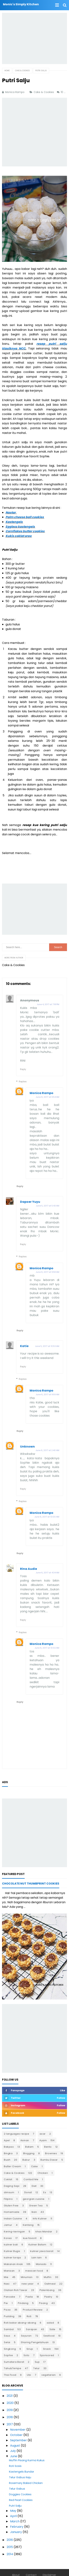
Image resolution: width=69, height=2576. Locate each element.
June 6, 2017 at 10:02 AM (47, 1647)
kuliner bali (11, 2244)
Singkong (10, 2349)
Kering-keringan (14, 2231)
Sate (52, 2329)
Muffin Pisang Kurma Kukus (27, 2460)
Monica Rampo (41, 1093)
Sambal (9, 2329)
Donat (28, 2192)
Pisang (43, 2303)
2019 (10, 2410)
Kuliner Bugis (12, 2251)
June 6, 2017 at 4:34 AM (47, 1572)
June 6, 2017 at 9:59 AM (47, 1394)
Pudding (9, 2316)
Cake (34, 2166)
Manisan (9, 2270)
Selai (7, 2342)
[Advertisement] (34, 38)
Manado (41, 2264)
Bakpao (9, 2147)
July (13, 2451)
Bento (48, 2147)
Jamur (8, 2225)
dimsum (9, 2192)
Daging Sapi (12, 2186)
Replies (23, 1081)
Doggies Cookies (20, 2494)
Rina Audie (28, 1569)
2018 (10, 2417)
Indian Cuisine (13, 2218)
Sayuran (26, 2335)
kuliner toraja (12, 2257)
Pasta (29, 2296)
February (16, 2527)
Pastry (48, 2296)
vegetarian (48, 2375)
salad (50, 2322)
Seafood (49, 2335)
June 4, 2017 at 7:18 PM (48, 1004)
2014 (10, 2554)
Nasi (6, 2283)
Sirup (29, 2349)
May (13, 2511)
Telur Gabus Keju (20, 2477)
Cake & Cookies (44, 92)
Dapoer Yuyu (30, 1202)
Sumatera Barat (14, 2362)
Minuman (27, 2277)
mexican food (34, 2270)
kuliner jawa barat (41, 2251)
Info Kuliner (40, 2218)
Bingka (8, 2153)
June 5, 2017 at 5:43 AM (47, 1205)
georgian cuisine (34, 2199)
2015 (10, 2547)
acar (43, 2134)
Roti (29, 2316)
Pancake (9, 2296)
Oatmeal (50, 2283)
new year (27, 2283)
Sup (37, 2362)
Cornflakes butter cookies (25, 531)
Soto (26, 2355)
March (15, 2521)
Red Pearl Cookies (21, 2500)
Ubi (29, 2375)
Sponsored (47, 2355)
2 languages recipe (16, 2134)
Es (44, 2192)
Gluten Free (11, 2205)
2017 (10, 2424)
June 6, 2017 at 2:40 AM (47, 1450)
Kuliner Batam (37, 2244)
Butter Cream (12, 2166)
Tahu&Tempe (12, 2368)
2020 (10, 2403)
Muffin (47, 2277)
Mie (6, 2277)
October (16, 2435)
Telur (36, 2368)
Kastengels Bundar (21, 2471)
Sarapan (31, 2329)
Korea (8, 2238)
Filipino (8, 2199)
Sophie (8, 2355)
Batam (29, 2147)
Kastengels (14, 522)
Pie (6, 2303)
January (16, 2532)
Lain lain (36, 2257)
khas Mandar (44, 2231)
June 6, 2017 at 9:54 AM (47, 1097)
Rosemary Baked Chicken (26, 2483)
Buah (7, 2160)
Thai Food (10, 2375)
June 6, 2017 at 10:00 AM (46, 1516)
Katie (24, 1346)
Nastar (11, 512)
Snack (47, 2349)
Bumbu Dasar (49, 2160)
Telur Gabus (17, 2489)
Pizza (7, 2309)
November (18, 2430)
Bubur (26, 2160)
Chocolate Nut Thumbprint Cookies (30, 1883)
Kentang (28, 2225)
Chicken (43, 2173)
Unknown (27, 1446)
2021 (10, 2396)
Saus (7, 2335)
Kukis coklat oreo (18, 536)
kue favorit (30, 2238)
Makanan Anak (13, 2264)
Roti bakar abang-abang (20, 2322)
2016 (10, 2540)
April (13, 2516)
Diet (34, 2186)
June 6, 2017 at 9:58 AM (47, 1272)
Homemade (11, 2212)
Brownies (51, 2153)
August (15, 2445)
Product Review (33, 2309)
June (13, 2456)
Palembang (47, 2290)
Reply (23, 1069)
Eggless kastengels (20, 527)
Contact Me (31, 2179)
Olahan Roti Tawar (15, 2290)
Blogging (29, 2153)
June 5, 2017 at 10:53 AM (47, 1346)
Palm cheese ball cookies (25, 517)
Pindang (23, 2303)
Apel (7, 2140)
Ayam (43, 2140)
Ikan (34, 2212)
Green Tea (36, 2205)
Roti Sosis (15, 2466)
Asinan (24, 2140)
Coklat (8, 2179)
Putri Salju (15, 2506)
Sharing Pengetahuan (35, 2342)
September (18, 2440)
